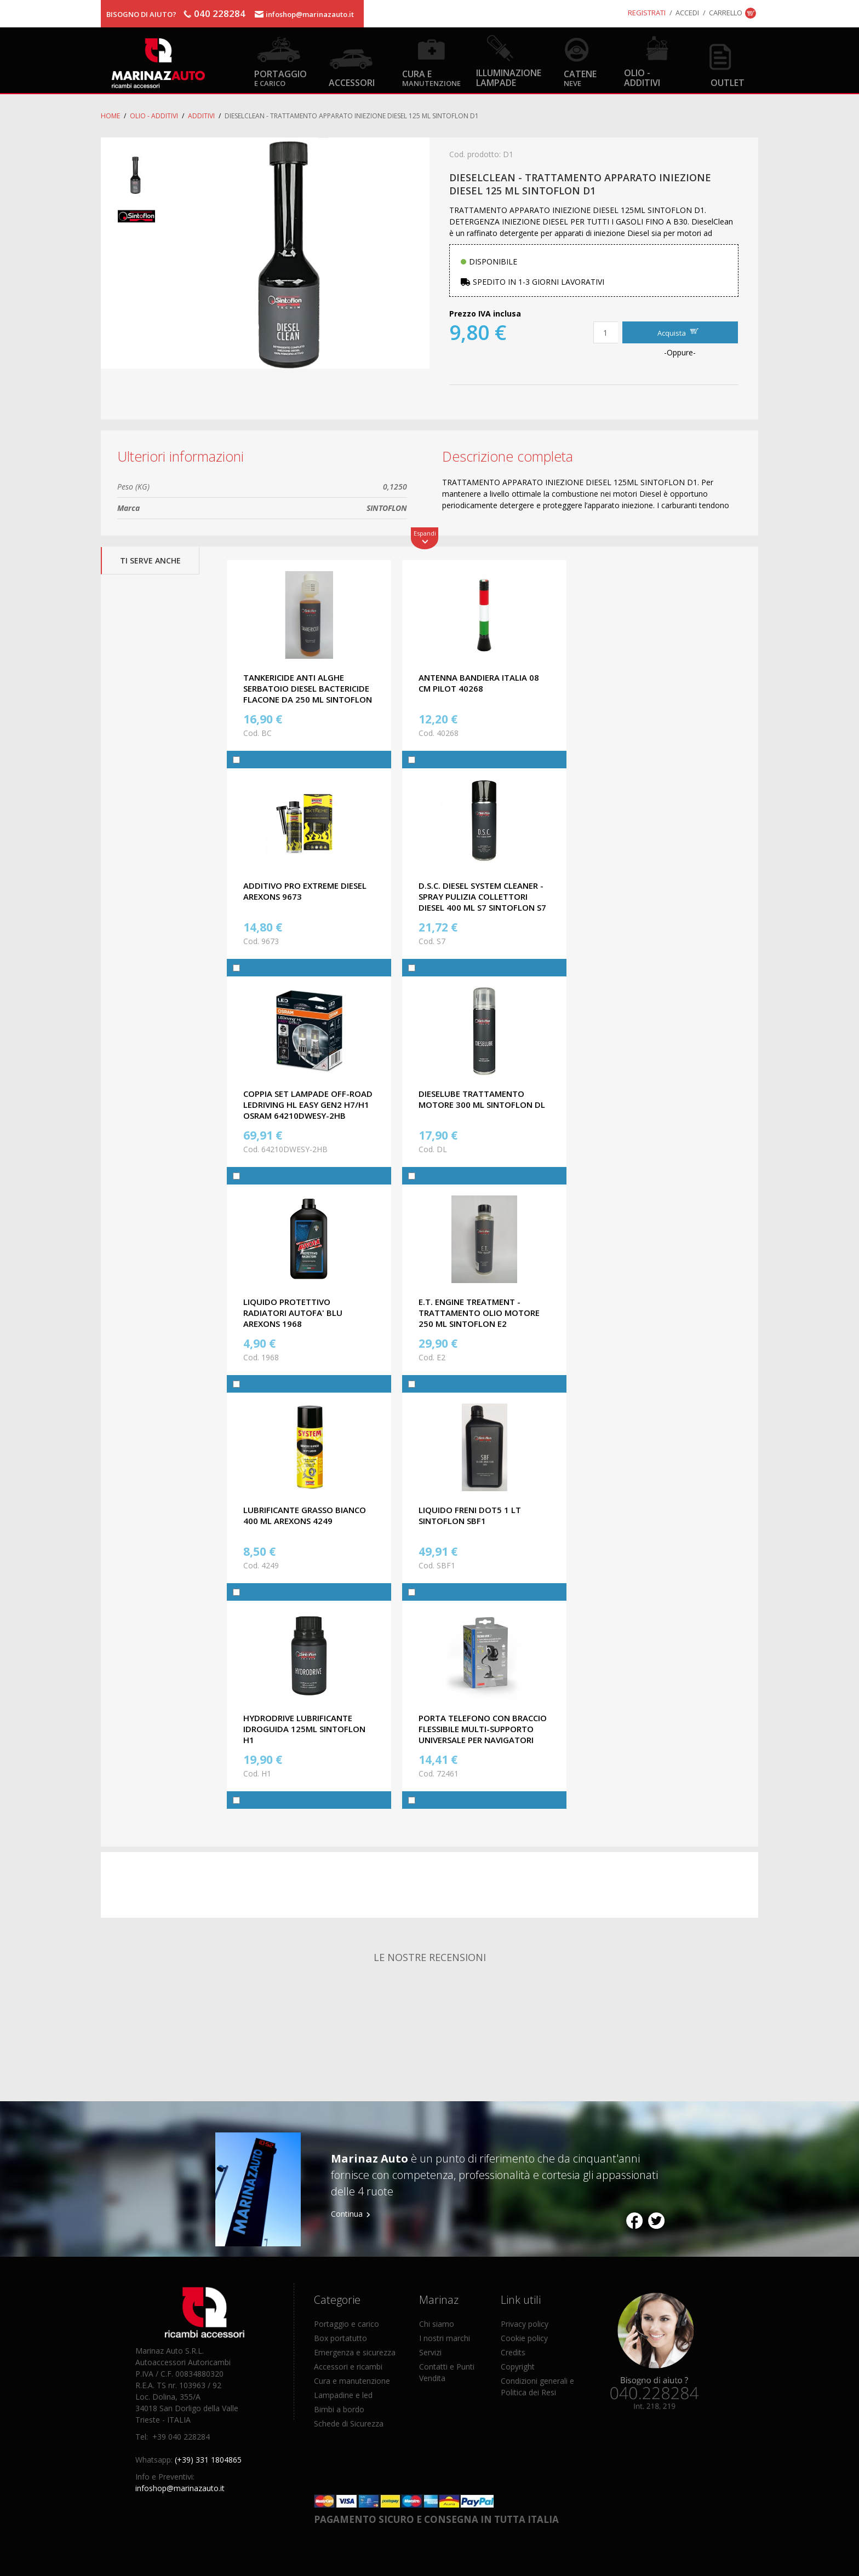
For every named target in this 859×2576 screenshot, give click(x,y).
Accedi (687, 13)
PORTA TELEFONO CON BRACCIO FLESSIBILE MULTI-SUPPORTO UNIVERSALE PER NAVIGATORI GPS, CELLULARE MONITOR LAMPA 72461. (483, 1739)
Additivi (201, 115)
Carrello (725, 13)
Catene (580, 77)
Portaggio (280, 77)
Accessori (352, 82)
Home (110, 115)
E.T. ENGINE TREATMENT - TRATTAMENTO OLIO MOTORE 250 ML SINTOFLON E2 (479, 1312)
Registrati (647, 13)
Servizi (430, 2352)
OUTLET (728, 82)
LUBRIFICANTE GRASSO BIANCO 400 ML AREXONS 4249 (304, 1515)
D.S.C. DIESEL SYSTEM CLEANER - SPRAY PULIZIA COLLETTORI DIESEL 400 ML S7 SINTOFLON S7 (482, 896)
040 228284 (219, 13)
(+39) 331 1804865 (208, 2459)
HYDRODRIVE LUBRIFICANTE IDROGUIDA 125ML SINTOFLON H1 (304, 1728)
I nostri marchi (444, 2338)
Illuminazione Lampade (508, 77)
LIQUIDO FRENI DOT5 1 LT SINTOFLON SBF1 (470, 1515)
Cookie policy (524, 2338)
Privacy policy (524, 2324)
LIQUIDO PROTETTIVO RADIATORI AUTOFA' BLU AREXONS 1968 (292, 1312)
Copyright (518, 2366)
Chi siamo (436, 2324)
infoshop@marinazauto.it (310, 14)
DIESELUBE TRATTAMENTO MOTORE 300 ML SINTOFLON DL (482, 1099)
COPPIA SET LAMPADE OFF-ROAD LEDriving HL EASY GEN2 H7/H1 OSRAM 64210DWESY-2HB (308, 1104)
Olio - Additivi (642, 77)
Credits (513, 2352)
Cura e (431, 77)
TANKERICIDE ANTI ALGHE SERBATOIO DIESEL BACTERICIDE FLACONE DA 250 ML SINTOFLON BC (307, 694)
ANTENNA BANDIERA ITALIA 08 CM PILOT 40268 (479, 683)
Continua (347, 2214)
